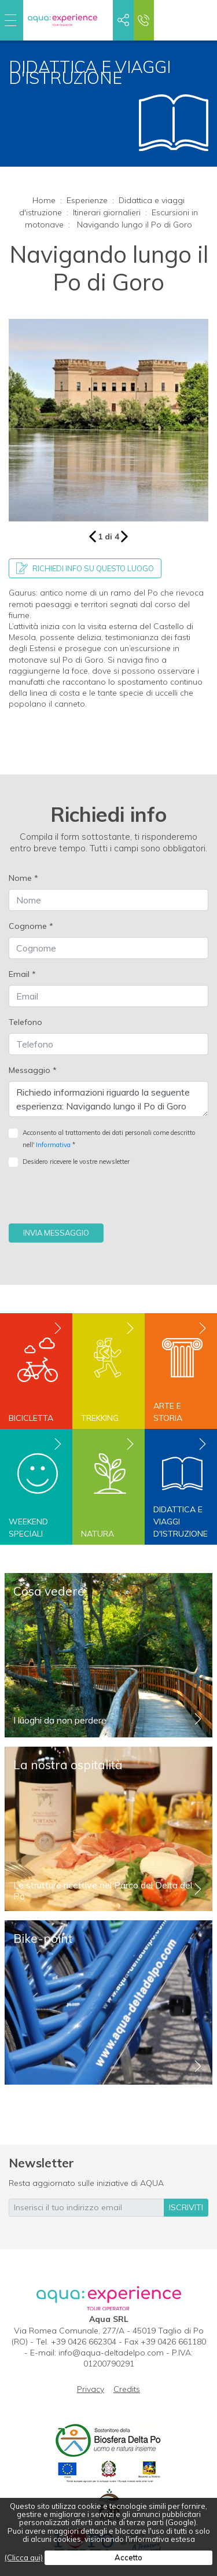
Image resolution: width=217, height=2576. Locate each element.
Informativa (53, 1145)
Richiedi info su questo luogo (85, 568)
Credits (126, 2389)
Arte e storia (167, 1412)
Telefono (25, 1022)
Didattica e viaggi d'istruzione (180, 1521)
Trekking (100, 1418)
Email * (22, 974)
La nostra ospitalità (68, 1764)
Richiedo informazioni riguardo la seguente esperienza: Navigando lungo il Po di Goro (108, 1099)
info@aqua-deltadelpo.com (111, 2352)
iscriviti (186, 2207)
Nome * (23, 878)
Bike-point (42, 1938)
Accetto (128, 2557)
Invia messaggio (56, 1232)
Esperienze (87, 200)
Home (44, 200)
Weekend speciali (28, 1527)
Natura (97, 1533)
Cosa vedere (48, 1590)
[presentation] (97, 1200)
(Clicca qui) (24, 2557)
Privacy (90, 2389)
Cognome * (31, 926)
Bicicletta (31, 1418)
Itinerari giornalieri (107, 212)
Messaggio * (33, 1070)
